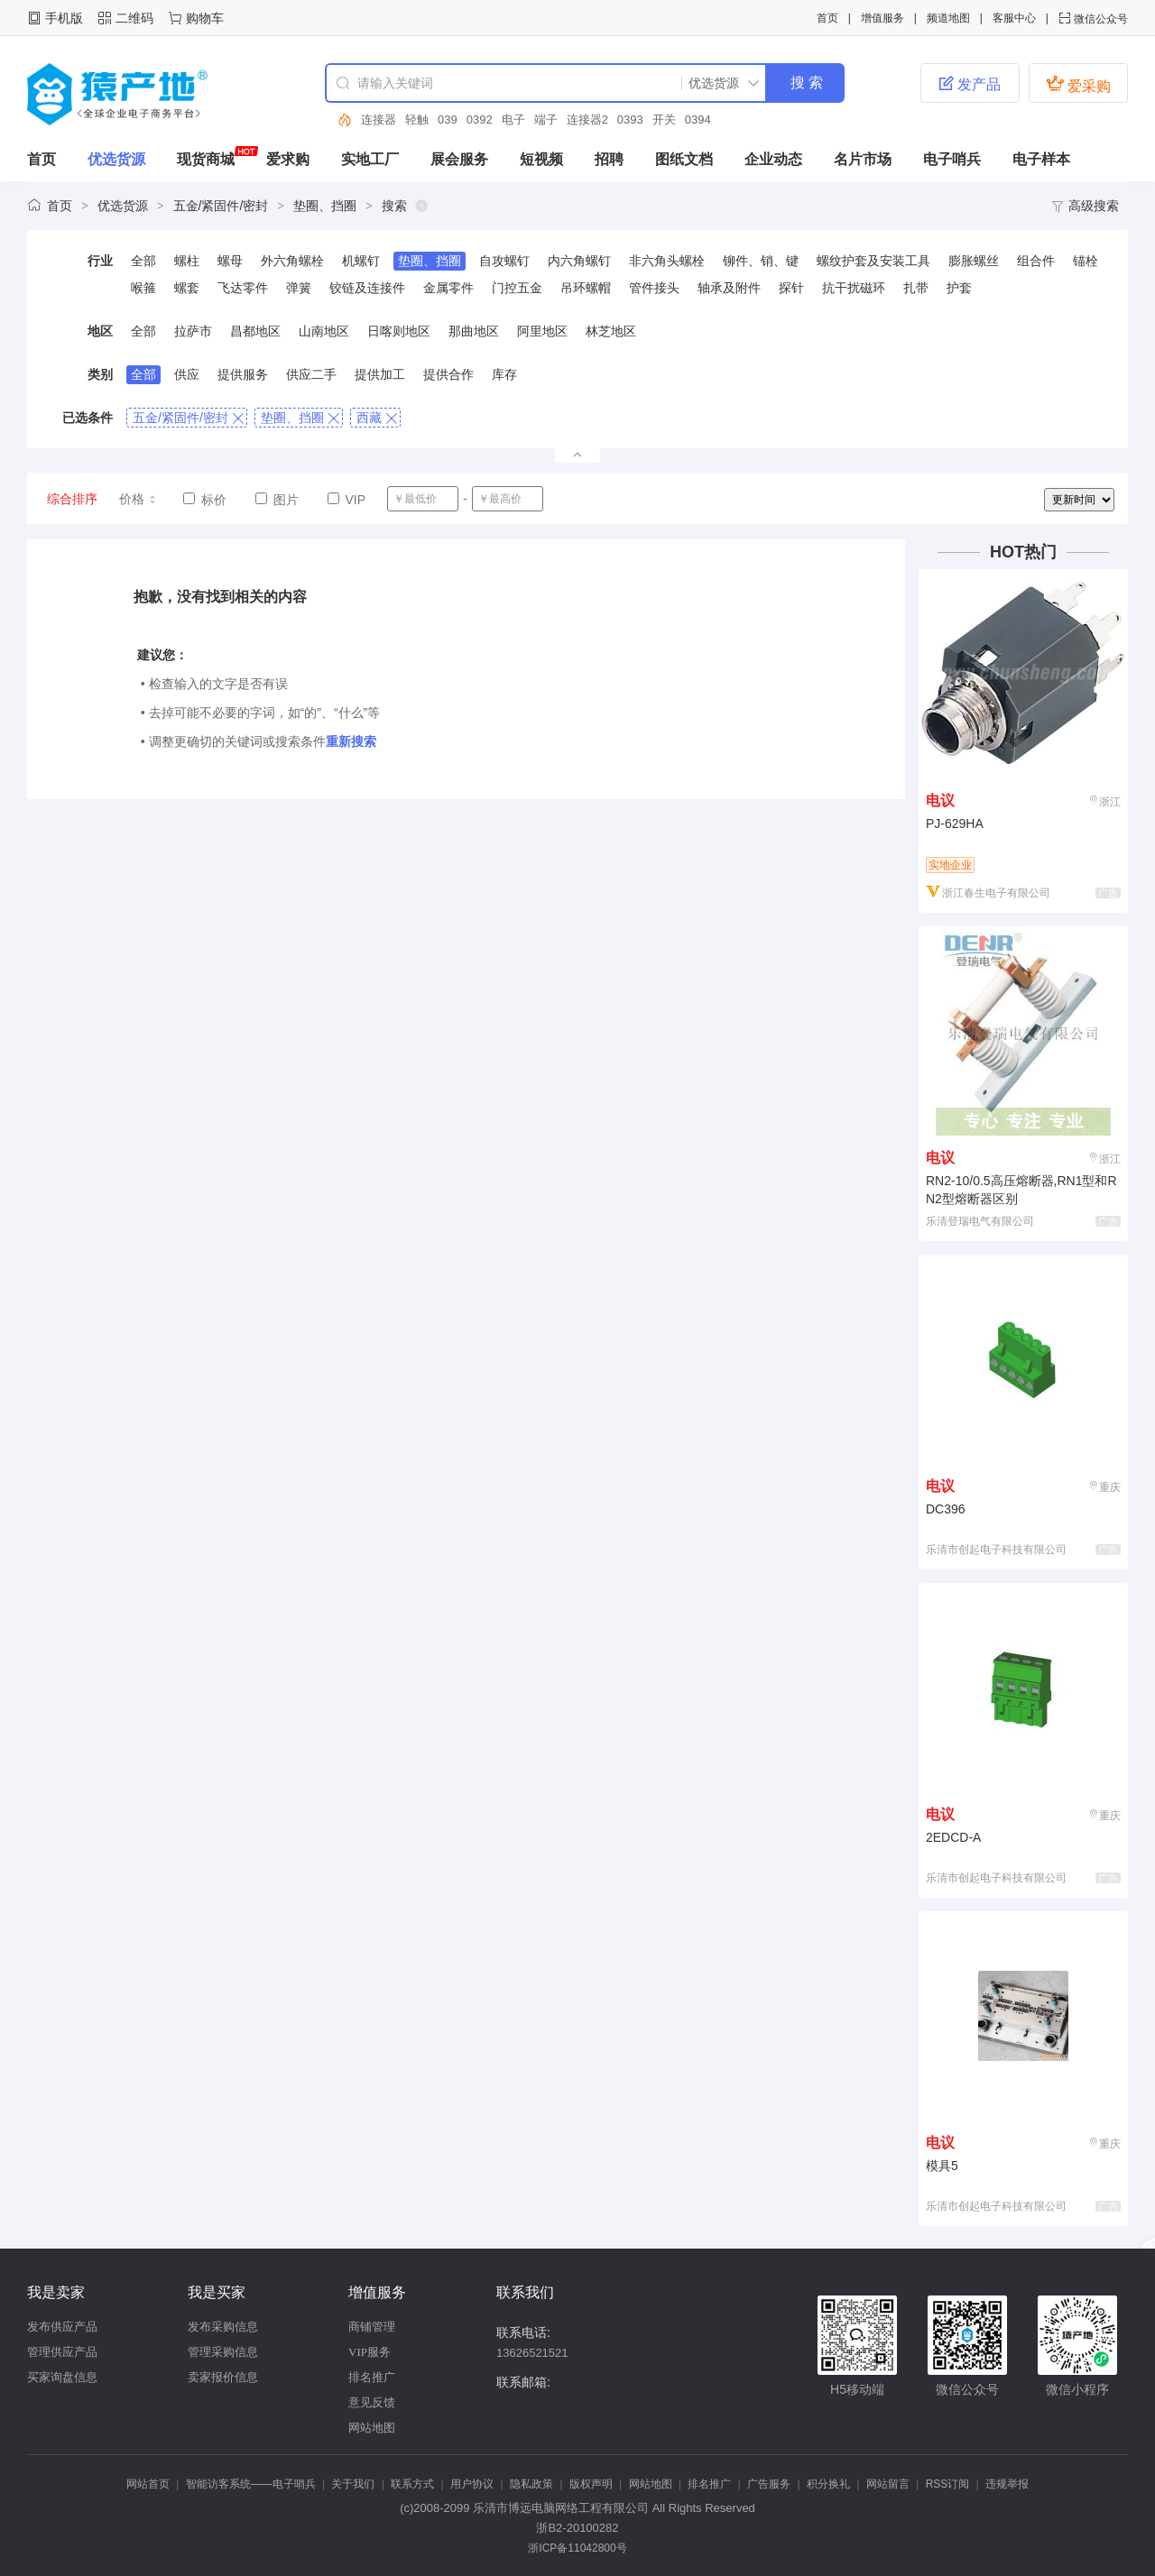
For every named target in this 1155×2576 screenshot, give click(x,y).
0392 (480, 119)
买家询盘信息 (62, 2377)
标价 (204, 499)
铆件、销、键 (761, 260)
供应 (186, 374)
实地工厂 (370, 159)
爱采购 (1078, 84)
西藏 (376, 417)
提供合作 (448, 374)
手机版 (64, 18)
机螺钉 (361, 260)
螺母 (230, 260)
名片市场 (863, 159)
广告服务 (768, 2484)
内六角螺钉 (579, 260)
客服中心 (1014, 18)
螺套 (186, 288)
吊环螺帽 (585, 288)
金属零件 (448, 288)
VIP (346, 499)
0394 (698, 119)
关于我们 (352, 2484)
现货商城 (206, 159)
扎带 (916, 288)
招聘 (609, 159)
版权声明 (591, 2484)
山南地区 (324, 331)
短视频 (541, 159)
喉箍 (143, 288)
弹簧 (298, 288)
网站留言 (888, 2484)
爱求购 (288, 159)
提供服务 (242, 374)
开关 (664, 119)
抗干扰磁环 (853, 288)
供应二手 (311, 374)
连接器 (378, 119)
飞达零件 (242, 288)
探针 (791, 288)
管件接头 (654, 288)
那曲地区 (473, 331)
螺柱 (186, 260)
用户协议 (472, 2484)
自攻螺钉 (504, 260)
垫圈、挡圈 (324, 205)
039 (447, 119)
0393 (630, 119)
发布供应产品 (62, 2326)
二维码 (134, 18)
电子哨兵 (952, 159)
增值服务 (882, 18)
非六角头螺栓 (667, 260)
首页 (827, 18)
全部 (143, 260)
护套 (959, 288)
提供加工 (380, 374)
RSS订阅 (948, 2484)
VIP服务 (369, 2352)
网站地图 (371, 2427)
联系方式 (412, 2484)
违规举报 (1007, 2484)
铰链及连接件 (367, 288)
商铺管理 (371, 2326)
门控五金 (517, 288)
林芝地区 (611, 331)
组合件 (1036, 260)
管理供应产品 (62, 2352)
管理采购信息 (223, 2352)
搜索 (394, 205)
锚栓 (1085, 260)
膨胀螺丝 (973, 260)
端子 (546, 119)
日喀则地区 (398, 331)
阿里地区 (542, 331)
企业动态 (773, 159)
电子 (513, 119)
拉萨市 (193, 331)
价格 (138, 499)
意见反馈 (371, 2402)
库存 (504, 374)
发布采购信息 (223, 2326)
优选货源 (116, 159)
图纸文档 (684, 159)
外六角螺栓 (292, 260)
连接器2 (587, 119)
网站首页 (148, 2484)
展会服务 (459, 159)
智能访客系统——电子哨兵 (251, 2484)
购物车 (205, 18)
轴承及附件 (729, 288)
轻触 (417, 119)
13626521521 (532, 2353)
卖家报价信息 (223, 2377)
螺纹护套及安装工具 (873, 260)
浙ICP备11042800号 (577, 2548)
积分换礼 (828, 2484)
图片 (277, 499)
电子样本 (1041, 159)
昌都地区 (255, 331)
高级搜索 (1084, 205)
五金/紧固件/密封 (221, 205)
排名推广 (371, 2377)
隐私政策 (531, 2484)
